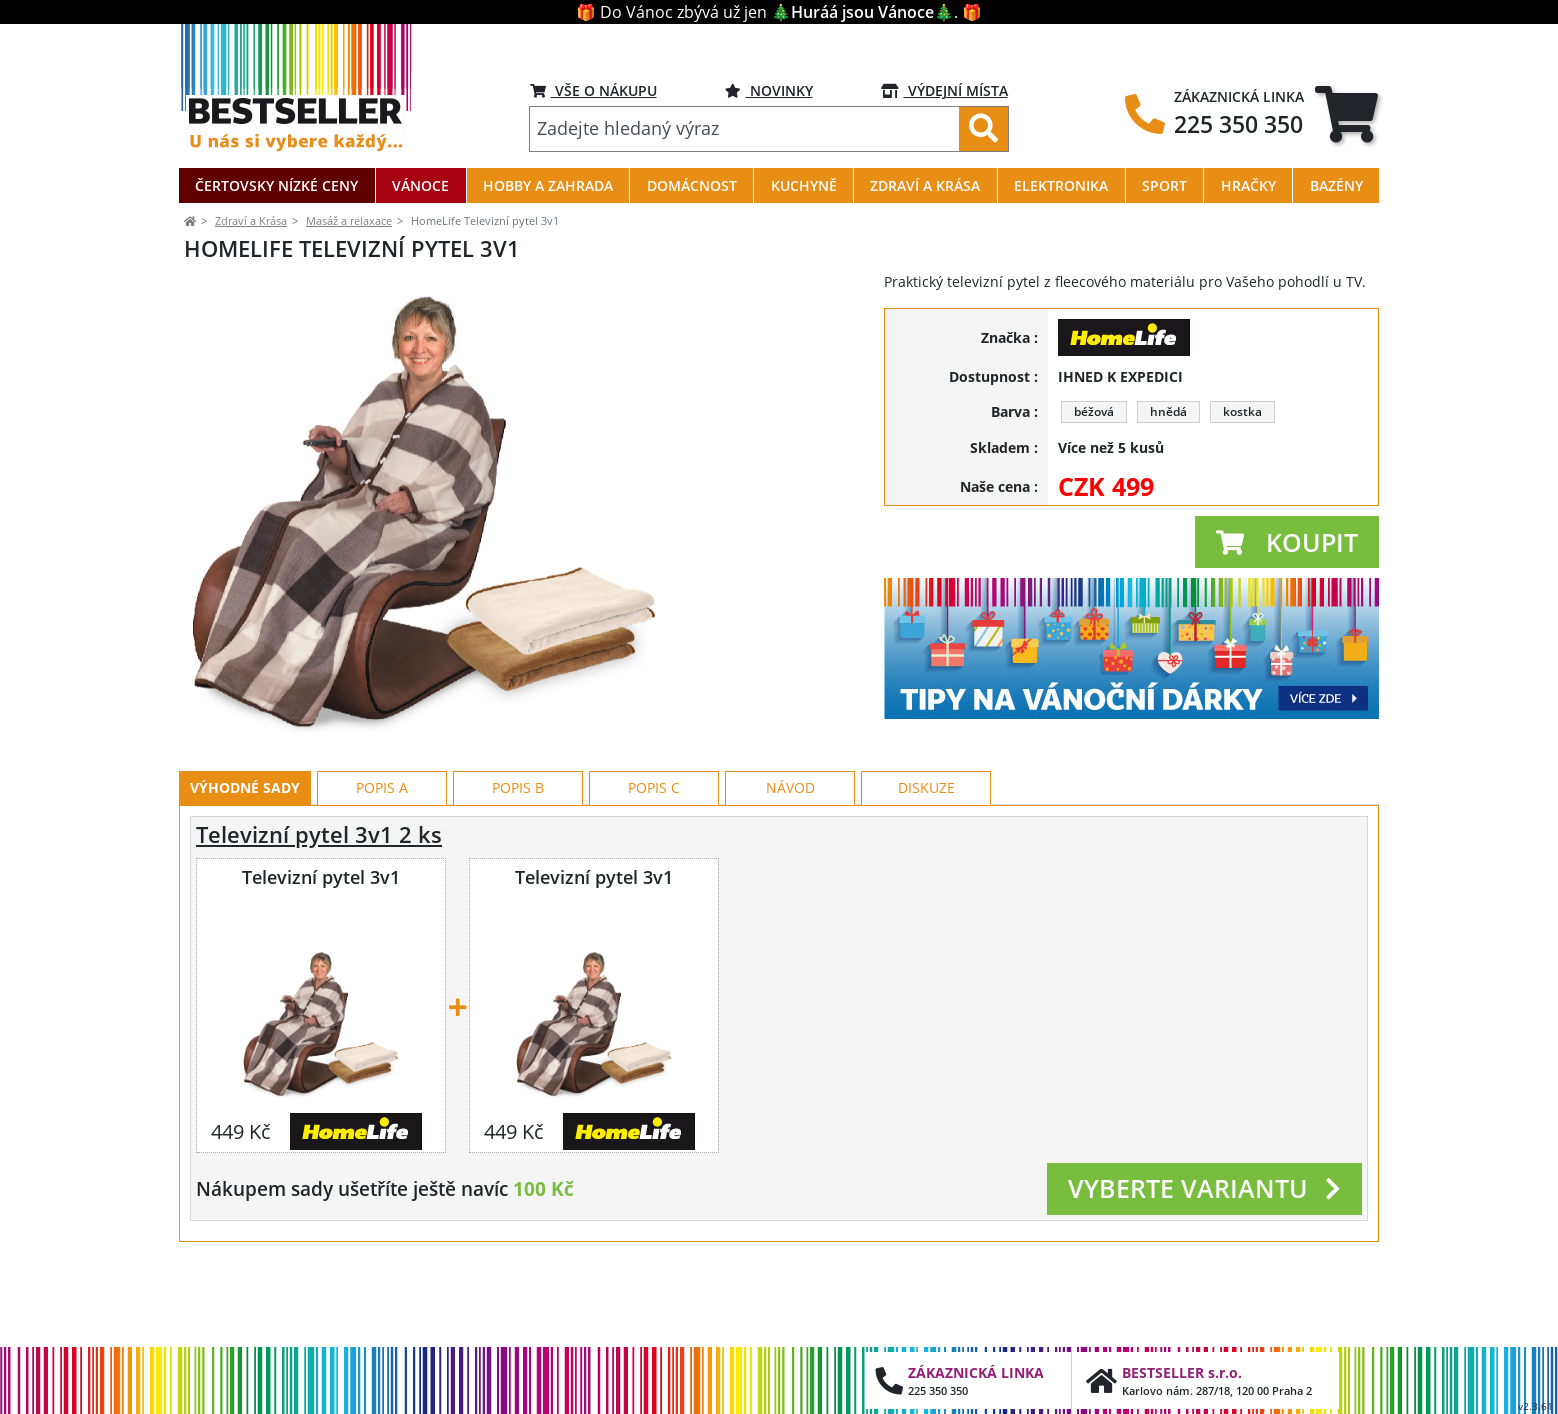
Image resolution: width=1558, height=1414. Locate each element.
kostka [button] (1242, 411)
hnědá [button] (1168, 411)
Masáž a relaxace (349, 220)
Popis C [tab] (654, 877)
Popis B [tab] (518, 877)
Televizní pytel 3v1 (321, 967)
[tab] (1346, 114)
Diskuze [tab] (926, 877)
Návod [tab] (790, 877)
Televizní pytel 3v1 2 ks (319, 924)
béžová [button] (1094, 411)
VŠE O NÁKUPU (593, 90)
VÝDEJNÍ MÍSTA (944, 90)
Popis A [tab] (382, 877)
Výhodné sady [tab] (245, 877)
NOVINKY (769, 90)
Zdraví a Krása (251, 220)
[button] (1287, 542)
